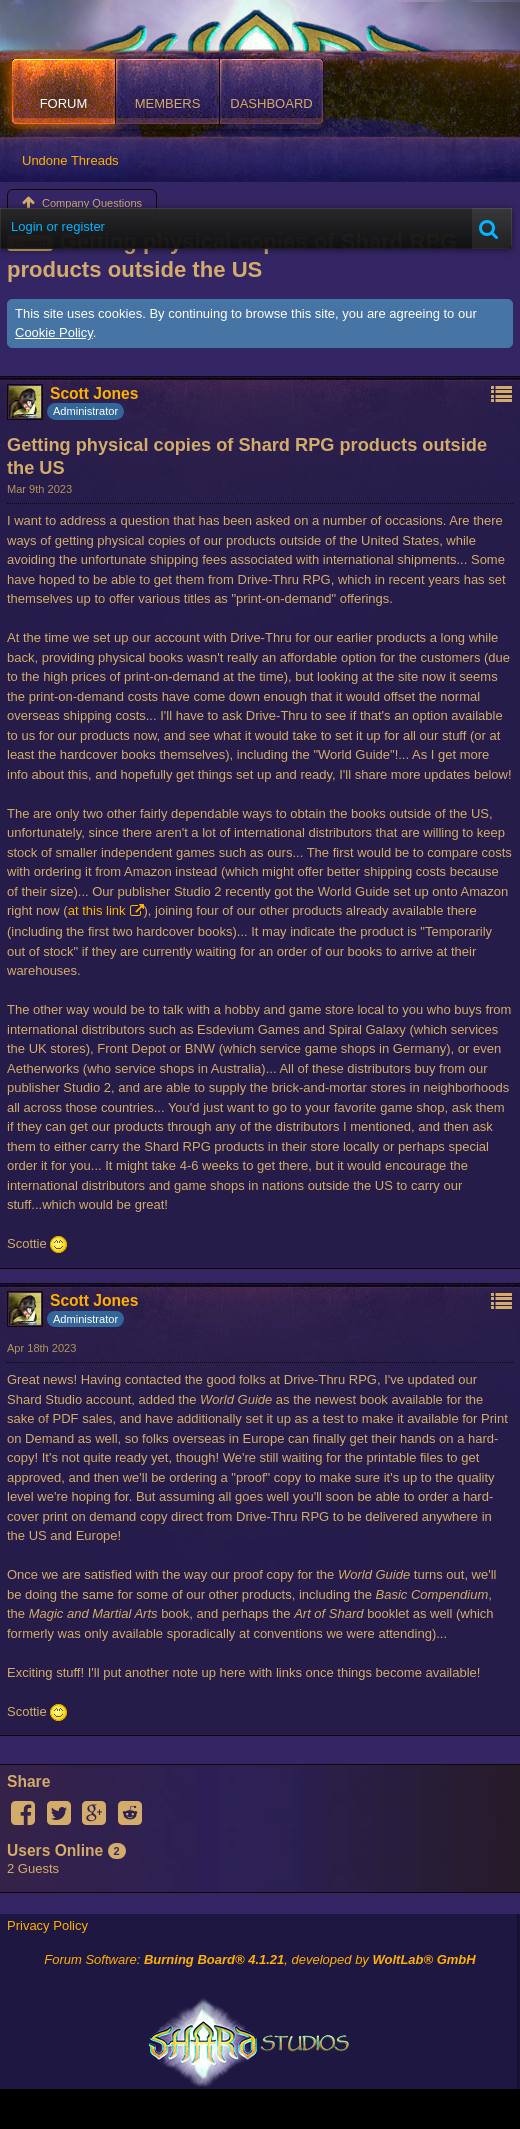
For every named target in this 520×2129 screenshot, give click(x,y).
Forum (64, 103)
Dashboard (271, 103)
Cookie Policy (54, 332)
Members (168, 103)
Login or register (58, 226)
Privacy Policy (47, 1925)
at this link (97, 910)
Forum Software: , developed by (259, 1959)
